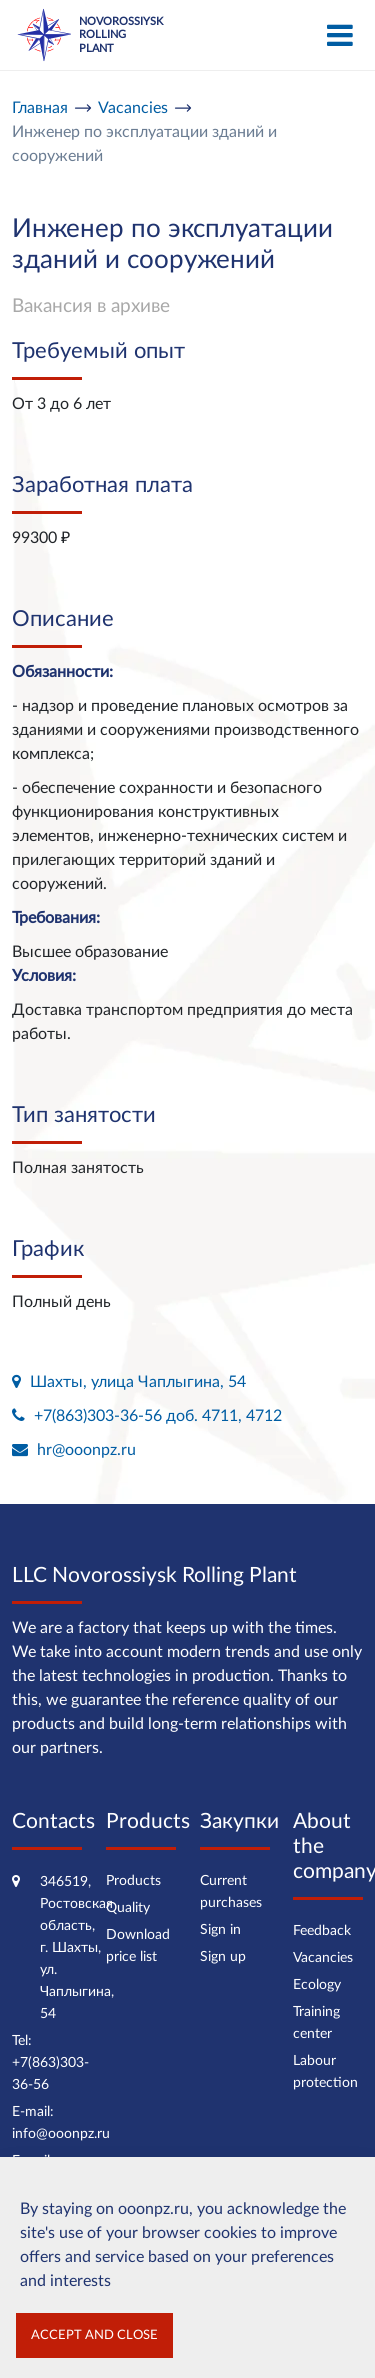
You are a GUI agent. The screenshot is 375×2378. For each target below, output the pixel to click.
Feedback (322, 1931)
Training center (316, 2023)
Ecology (317, 1985)
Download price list (138, 1946)
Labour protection (325, 2072)
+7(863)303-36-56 (50, 2074)
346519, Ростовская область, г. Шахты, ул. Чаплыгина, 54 (77, 1948)
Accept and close (94, 2335)
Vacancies (323, 1958)
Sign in (220, 1930)
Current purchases (231, 1892)
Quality (128, 1908)
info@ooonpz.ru (61, 2134)
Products (133, 1881)
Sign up (223, 1957)
